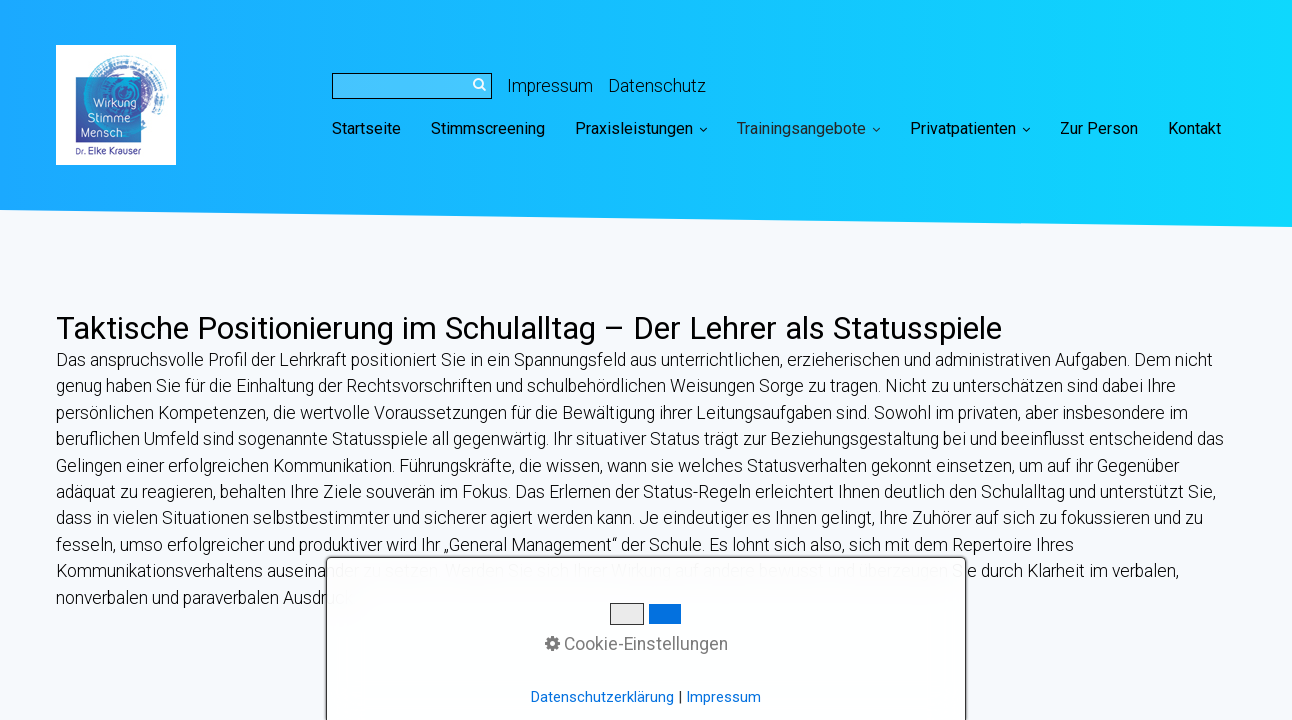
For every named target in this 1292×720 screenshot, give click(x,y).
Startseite (366, 128)
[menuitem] (374, 128)
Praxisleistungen (641, 128)
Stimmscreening (488, 128)
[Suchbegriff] (412, 86)
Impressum (550, 86)
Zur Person (1099, 128)
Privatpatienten (970, 128)
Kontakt (1194, 128)
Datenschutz (657, 86)
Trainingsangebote (808, 128)
